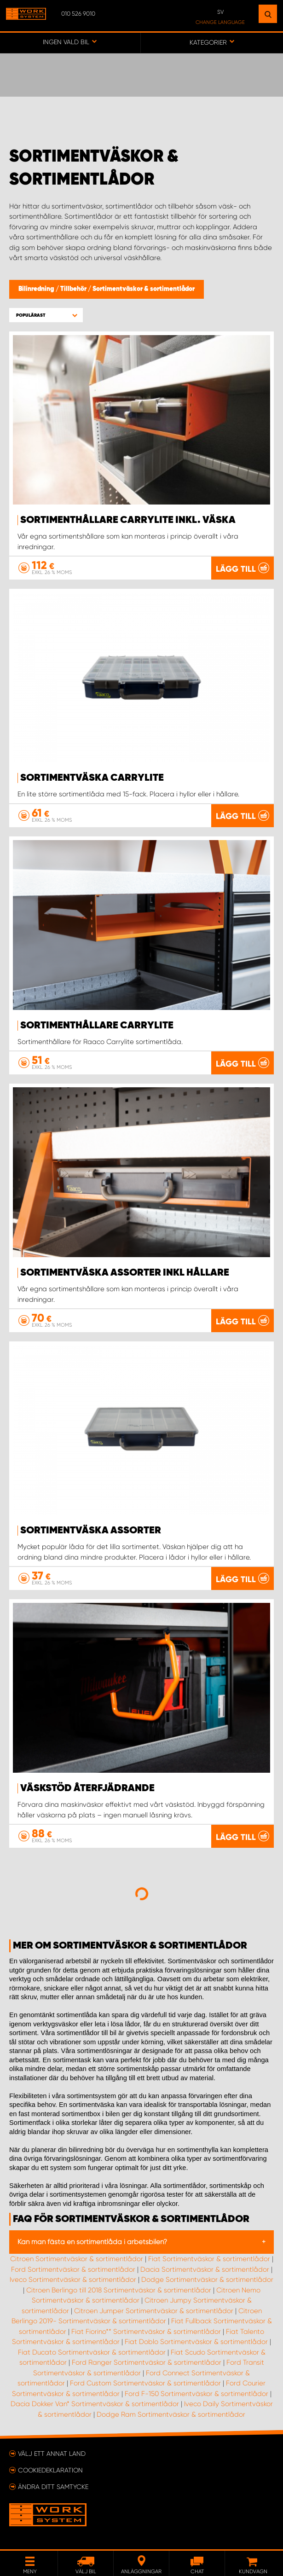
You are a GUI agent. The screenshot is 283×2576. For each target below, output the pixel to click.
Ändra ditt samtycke (53, 2486)
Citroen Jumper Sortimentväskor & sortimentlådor (153, 2311)
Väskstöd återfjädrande (87, 1788)
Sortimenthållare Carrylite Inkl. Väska (128, 520)
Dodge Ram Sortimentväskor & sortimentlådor (171, 2414)
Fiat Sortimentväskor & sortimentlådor (209, 2259)
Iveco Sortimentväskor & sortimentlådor (73, 2279)
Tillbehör (74, 289)
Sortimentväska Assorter (90, 1531)
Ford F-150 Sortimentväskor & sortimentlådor (196, 2394)
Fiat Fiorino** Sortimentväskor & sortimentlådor (146, 2331)
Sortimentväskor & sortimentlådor (143, 289)
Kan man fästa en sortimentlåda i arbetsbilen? (92, 2242)
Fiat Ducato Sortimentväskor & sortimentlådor (92, 2352)
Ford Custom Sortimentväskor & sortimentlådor (145, 2383)
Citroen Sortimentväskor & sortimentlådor (76, 2259)
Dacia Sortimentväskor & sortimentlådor (204, 2269)
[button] (46, 315)
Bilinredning (37, 289)
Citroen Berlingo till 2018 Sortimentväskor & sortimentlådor (118, 2290)
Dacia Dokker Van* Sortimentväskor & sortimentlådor (95, 2404)
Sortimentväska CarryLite (92, 778)
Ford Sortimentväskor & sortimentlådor (73, 2269)
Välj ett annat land (52, 2453)
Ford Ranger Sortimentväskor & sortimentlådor (146, 2362)
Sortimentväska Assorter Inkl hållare (124, 1273)
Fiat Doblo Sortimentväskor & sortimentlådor (196, 2342)
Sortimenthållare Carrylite (96, 1026)
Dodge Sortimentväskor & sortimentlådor (207, 2279)
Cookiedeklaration (50, 2470)
